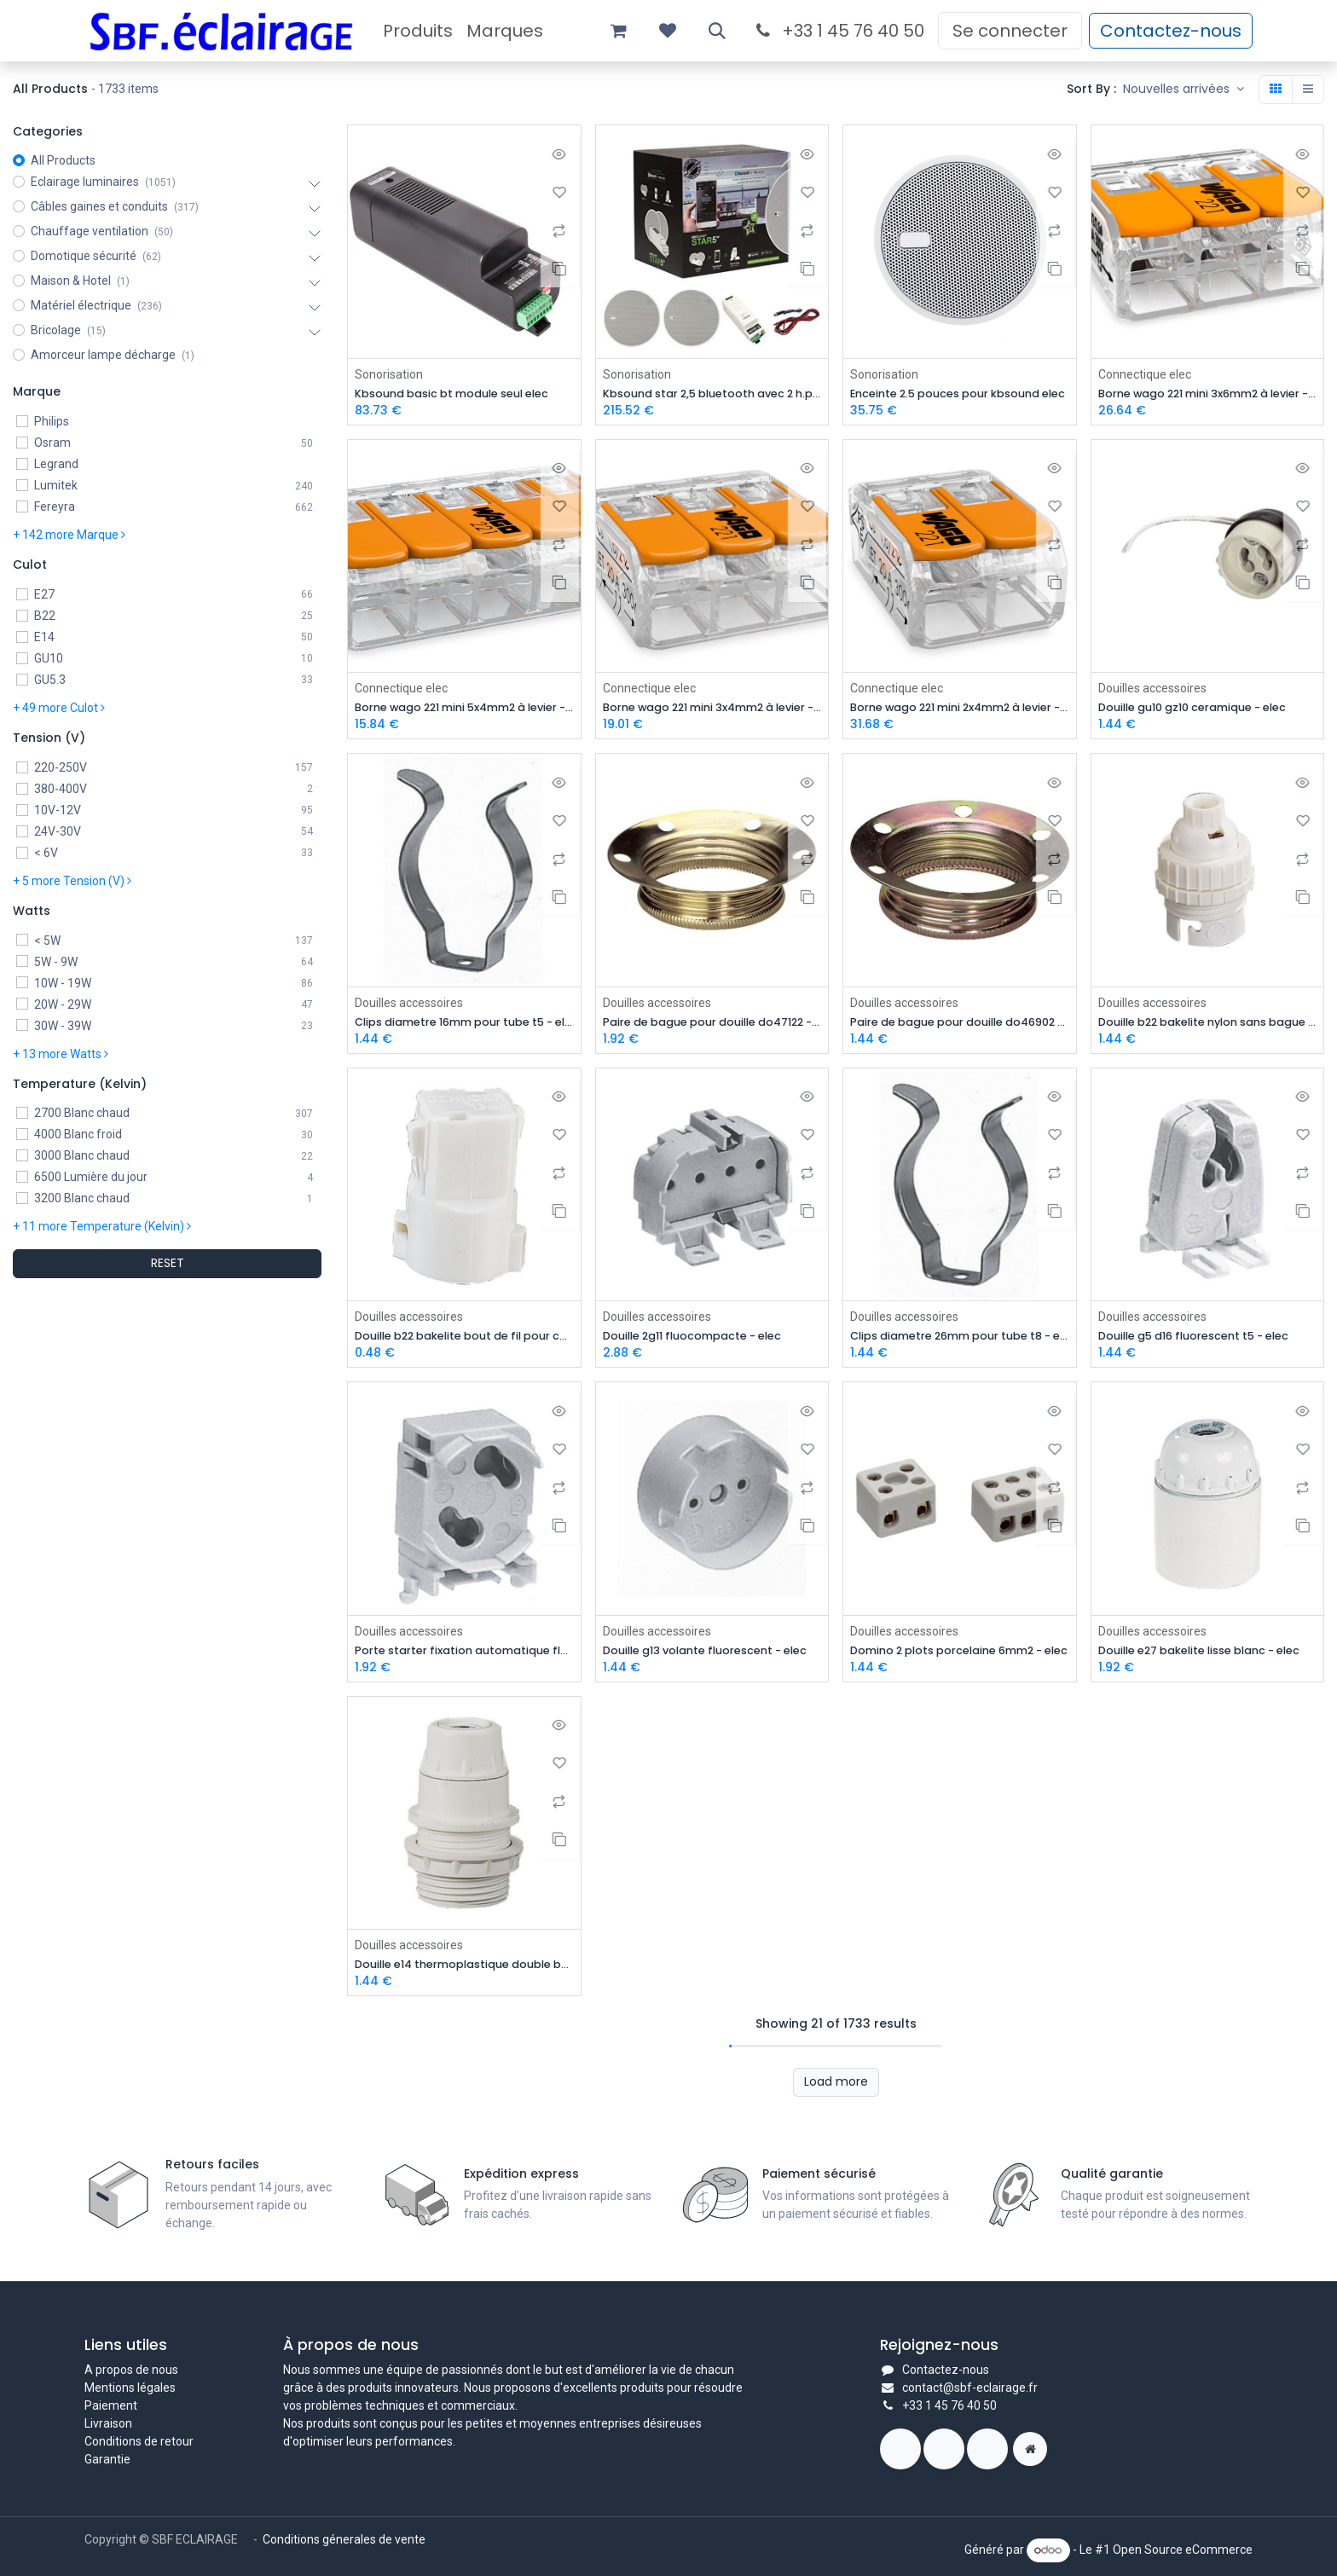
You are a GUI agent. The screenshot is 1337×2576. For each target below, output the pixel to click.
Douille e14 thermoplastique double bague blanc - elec (464, 1972)
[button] (717, 30)
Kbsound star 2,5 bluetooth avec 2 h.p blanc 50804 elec (712, 393)
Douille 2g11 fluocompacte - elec (705, 1340)
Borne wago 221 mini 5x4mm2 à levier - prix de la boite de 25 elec (464, 709)
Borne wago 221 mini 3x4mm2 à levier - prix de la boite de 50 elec (712, 709)
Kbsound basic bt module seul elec (464, 393)
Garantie (107, 2459)
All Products (63, 160)
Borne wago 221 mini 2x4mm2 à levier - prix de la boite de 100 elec (959, 709)
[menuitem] (418, 30)
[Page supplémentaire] (1030, 2449)
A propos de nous (131, 2369)
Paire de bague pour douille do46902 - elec (959, 1024)
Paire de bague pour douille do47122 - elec (712, 1024)
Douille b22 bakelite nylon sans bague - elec (1207, 1024)
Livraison (108, 2423)
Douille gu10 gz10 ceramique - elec (1205, 709)
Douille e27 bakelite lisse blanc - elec (1207, 1655)
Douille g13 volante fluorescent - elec (712, 1655)
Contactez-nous (1171, 31)
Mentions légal (123, 2387)
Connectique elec (1144, 373)
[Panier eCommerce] (618, 30)
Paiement (110, 2405)
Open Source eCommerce (1183, 2550)
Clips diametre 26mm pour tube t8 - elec (959, 1340)
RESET (167, 1262)
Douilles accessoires (1152, 689)
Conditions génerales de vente (345, 2539)
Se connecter (1010, 31)
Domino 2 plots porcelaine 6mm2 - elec (959, 1655)
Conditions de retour (139, 2441)
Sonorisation (389, 373)
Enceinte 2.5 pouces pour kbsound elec (959, 393)
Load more (836, 2089)
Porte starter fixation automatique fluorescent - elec (464, 1655)
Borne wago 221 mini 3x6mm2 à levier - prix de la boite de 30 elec (1207, 393)
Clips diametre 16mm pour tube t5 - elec (464, 1024)
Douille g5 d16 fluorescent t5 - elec (1207, 1340)
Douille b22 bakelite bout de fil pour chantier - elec (464, 1340)
